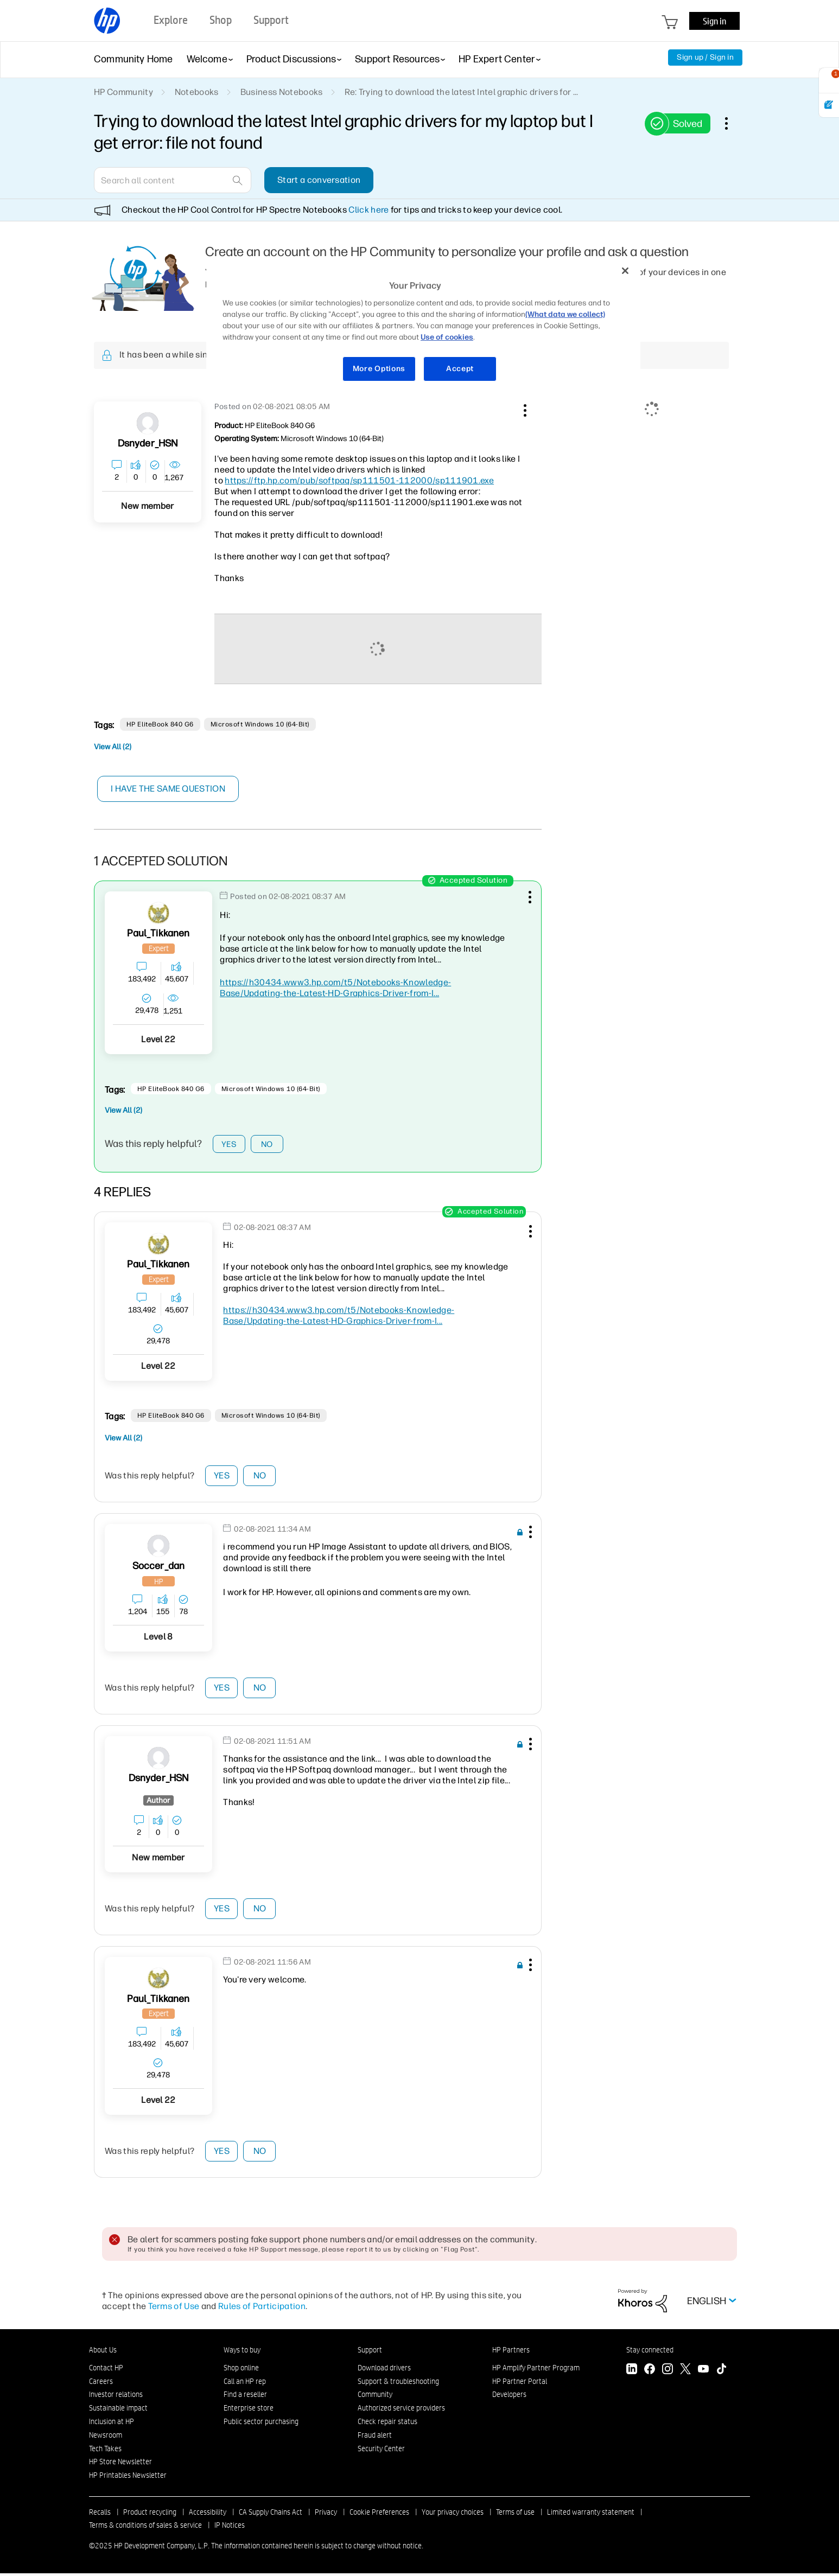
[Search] (172, 180)
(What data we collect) (565, 314)
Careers (101, 2384)
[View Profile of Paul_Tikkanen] (158, 933)
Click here (368, 210)
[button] (523, 408)
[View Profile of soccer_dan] (158, 1568)
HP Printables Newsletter (128, 2478)
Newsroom (105, 2438)
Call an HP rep (245, 2384)
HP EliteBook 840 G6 (160, 724)
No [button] (267, 1145)
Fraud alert (375, 2438)
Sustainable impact (118, 2411)
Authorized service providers (401, 2411)
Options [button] (732, 123)
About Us (103, 2352)
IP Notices (229, 2528)
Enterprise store (249, 2411)
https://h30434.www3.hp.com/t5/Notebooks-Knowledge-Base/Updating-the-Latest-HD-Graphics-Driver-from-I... (335, 987)
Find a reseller (245, 2397)
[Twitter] (685, 2373)
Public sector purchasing (261, 2424)
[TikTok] (721, 2373)
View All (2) (112, 746)
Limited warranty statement (590, 2515)
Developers (509, 2397)
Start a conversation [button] (318, 180)
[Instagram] (667, 2373)
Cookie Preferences (379, 2515)
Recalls (100, 2515)
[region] (423, 326)
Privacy (326, 2515)
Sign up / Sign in (705, 57)
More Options (379, 368)
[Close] (625, 271)
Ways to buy (242, 2352)
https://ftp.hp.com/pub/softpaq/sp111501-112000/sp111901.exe (359, 480)
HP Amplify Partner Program (536, 2370)
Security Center (381, 2451)
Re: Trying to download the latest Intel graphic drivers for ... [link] (462, 92)
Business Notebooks (281, 92)
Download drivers (384, 2370)
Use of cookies (447, 337)
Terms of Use (174, 2309)
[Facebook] (649, 2373)
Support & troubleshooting (398, 2384)
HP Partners (511, 2352)
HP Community (123, 92)
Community (375, 2397)
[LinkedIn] (631, 2373)
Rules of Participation (262, 2309)
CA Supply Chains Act (270, 2515)
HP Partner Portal (519, 2384)
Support (370, 2352)
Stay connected (649, 2352)
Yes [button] (229, 1145)
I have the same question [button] (169, 788)
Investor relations (116, 2397)
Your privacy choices (453, 2515)
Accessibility (207, 2515)
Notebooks (197, 92)
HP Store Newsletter (120, 2465)
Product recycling (149, 2515)
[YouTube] (703, 2373)
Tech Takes (105, 2451)
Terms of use (515, 2515)
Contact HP (106, 2370)
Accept (460, 368)
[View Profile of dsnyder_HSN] (148, 443)
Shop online (241, 2370)
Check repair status (387, 2424)
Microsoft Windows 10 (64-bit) (260, 724)
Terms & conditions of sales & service (145, 2528)
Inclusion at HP (111, 2424)
